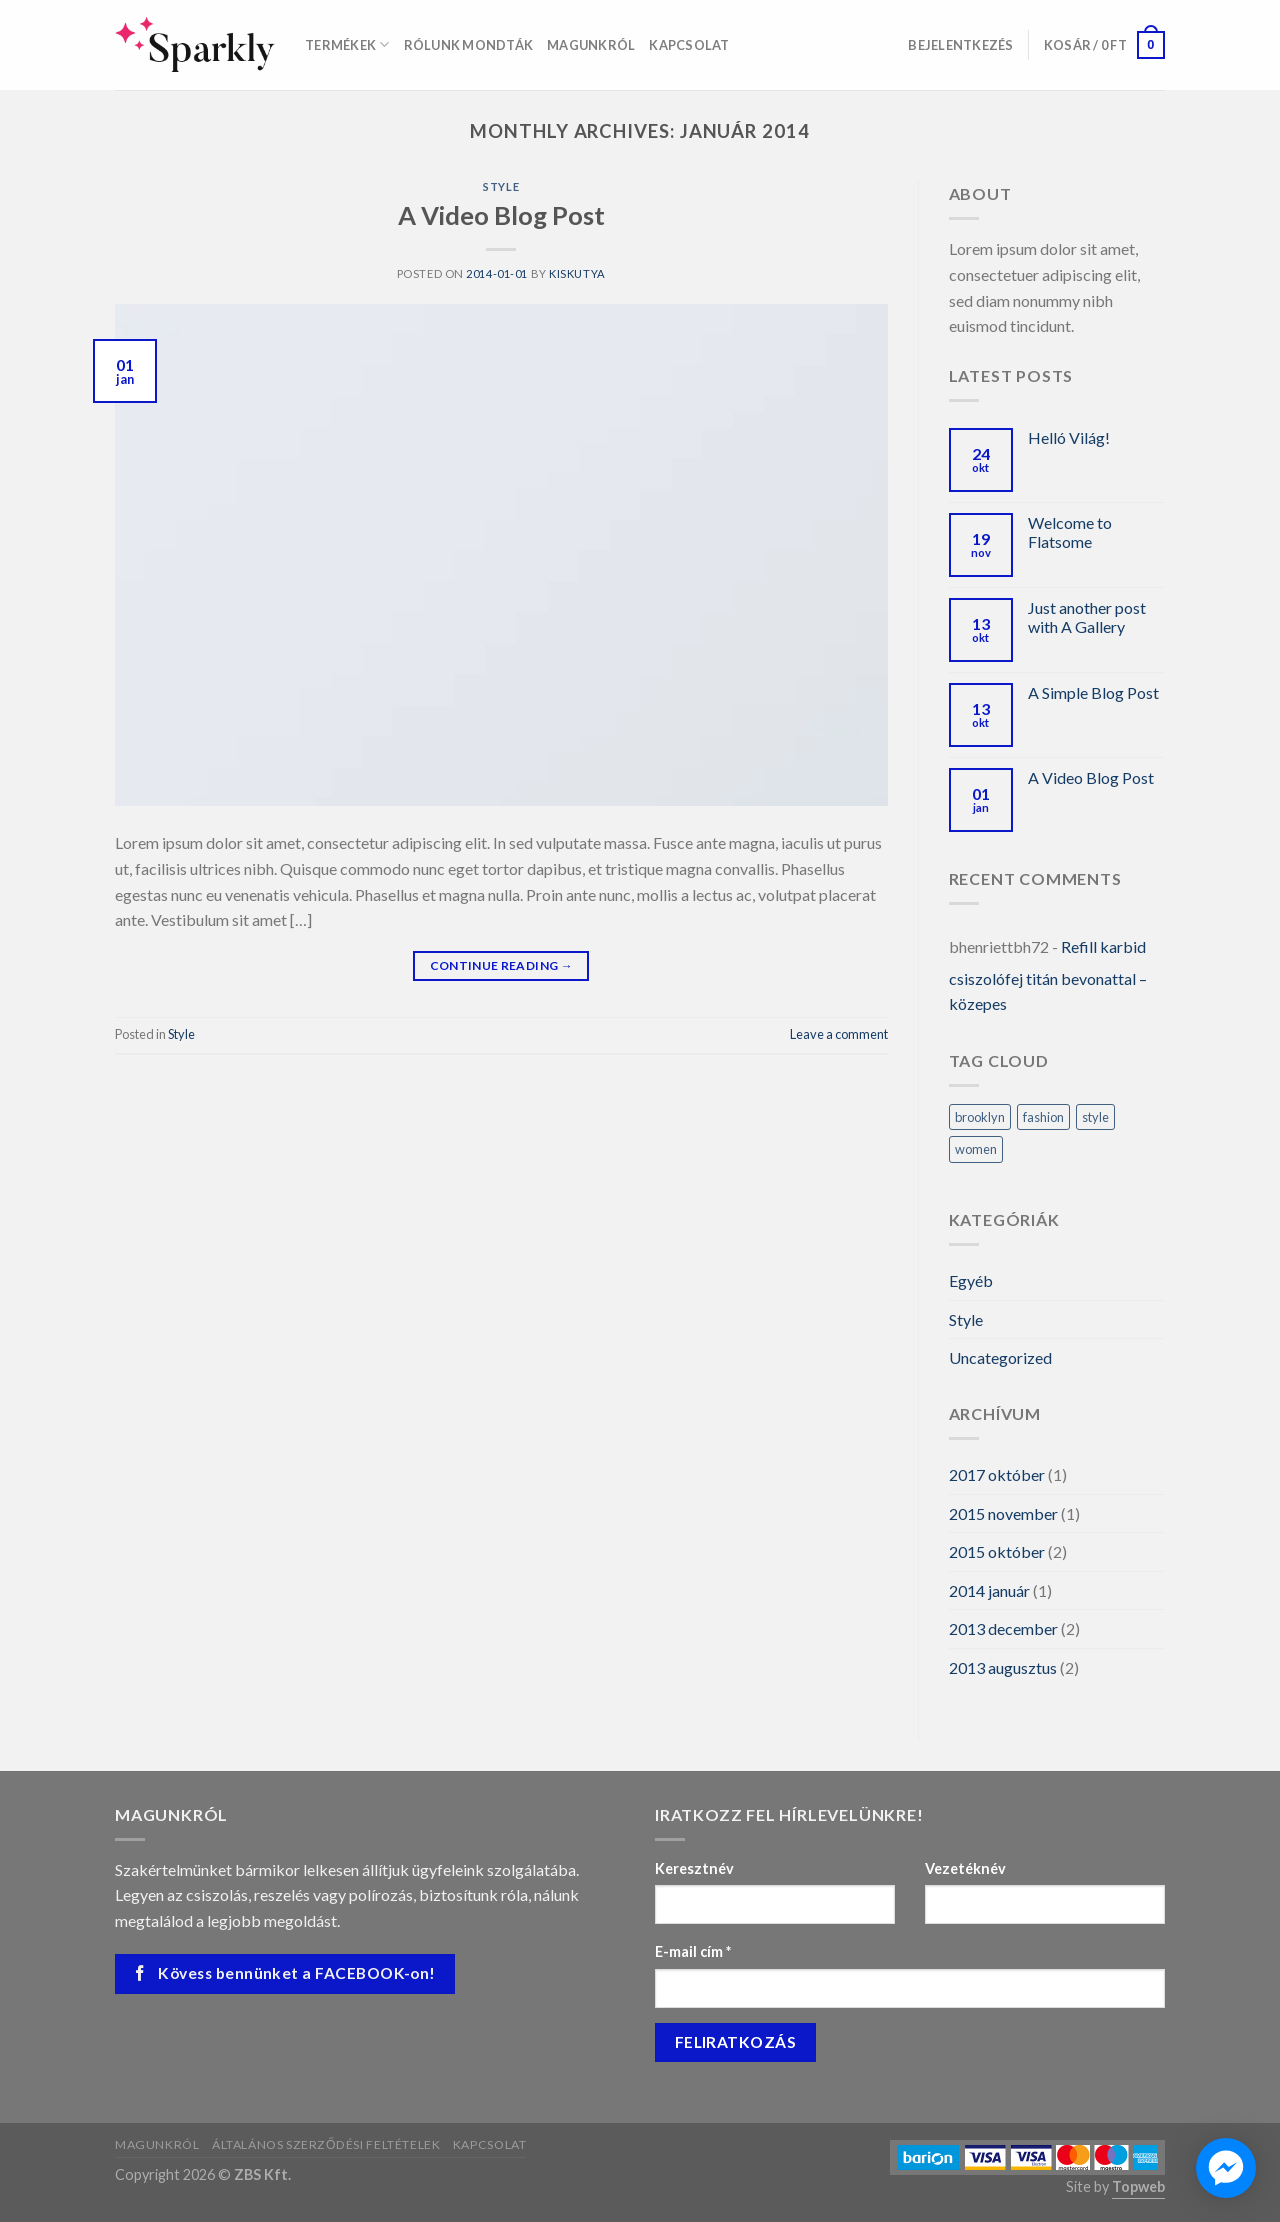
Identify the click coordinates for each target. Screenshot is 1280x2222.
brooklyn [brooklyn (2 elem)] (980, 1117)
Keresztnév (694, 1868)
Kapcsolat (689, 45)
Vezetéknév (965, 1868)
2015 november (1003, 1513)
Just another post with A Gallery (1087, 617)
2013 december (1003, 1628)
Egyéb (971, 1280)
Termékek (347, 44)
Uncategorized (1000, 1357)
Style (501, 186)
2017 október (997, 1474)
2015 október (997, 1551)
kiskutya (577, 273)
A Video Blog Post (501, 215)
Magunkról (591, 45)
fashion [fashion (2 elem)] (1043, 1117)
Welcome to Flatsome (1070, 532)
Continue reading (502, 965)
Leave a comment (839, 1034)
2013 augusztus (1003, 1667)
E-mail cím (693, 1951)
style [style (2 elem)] (1095, 1117)
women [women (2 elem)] (976, 1149)
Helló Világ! (1069, 437)
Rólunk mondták (469, 45)
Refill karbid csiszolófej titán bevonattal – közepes (1048, 975)
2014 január (989, 1590)
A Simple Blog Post (1093, 692)
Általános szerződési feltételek (326, 2144)
